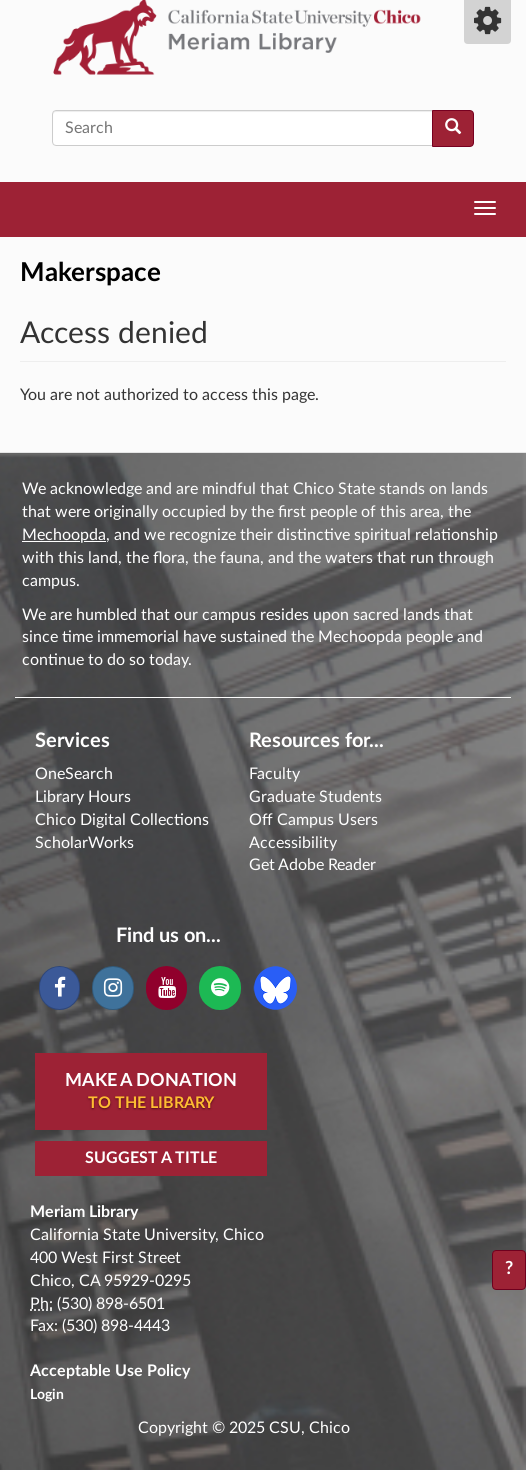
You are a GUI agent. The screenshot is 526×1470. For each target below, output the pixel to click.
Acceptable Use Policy (110, 1371)
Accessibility (293, 843)
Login (47, 1395)
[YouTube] (166, 988)
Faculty (274, 774)
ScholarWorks (84, 843)
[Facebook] (59, 988)
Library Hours (83, 797)
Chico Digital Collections (122, 820)
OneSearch (74, 774)
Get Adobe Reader (312, 865)
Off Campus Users (313, 820)
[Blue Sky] (275, 987)
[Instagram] (112, 988)
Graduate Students (315, 797)
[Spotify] (219, 988)
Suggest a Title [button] (151, 1158)
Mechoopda (64, 535)
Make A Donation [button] (151, 1093)
